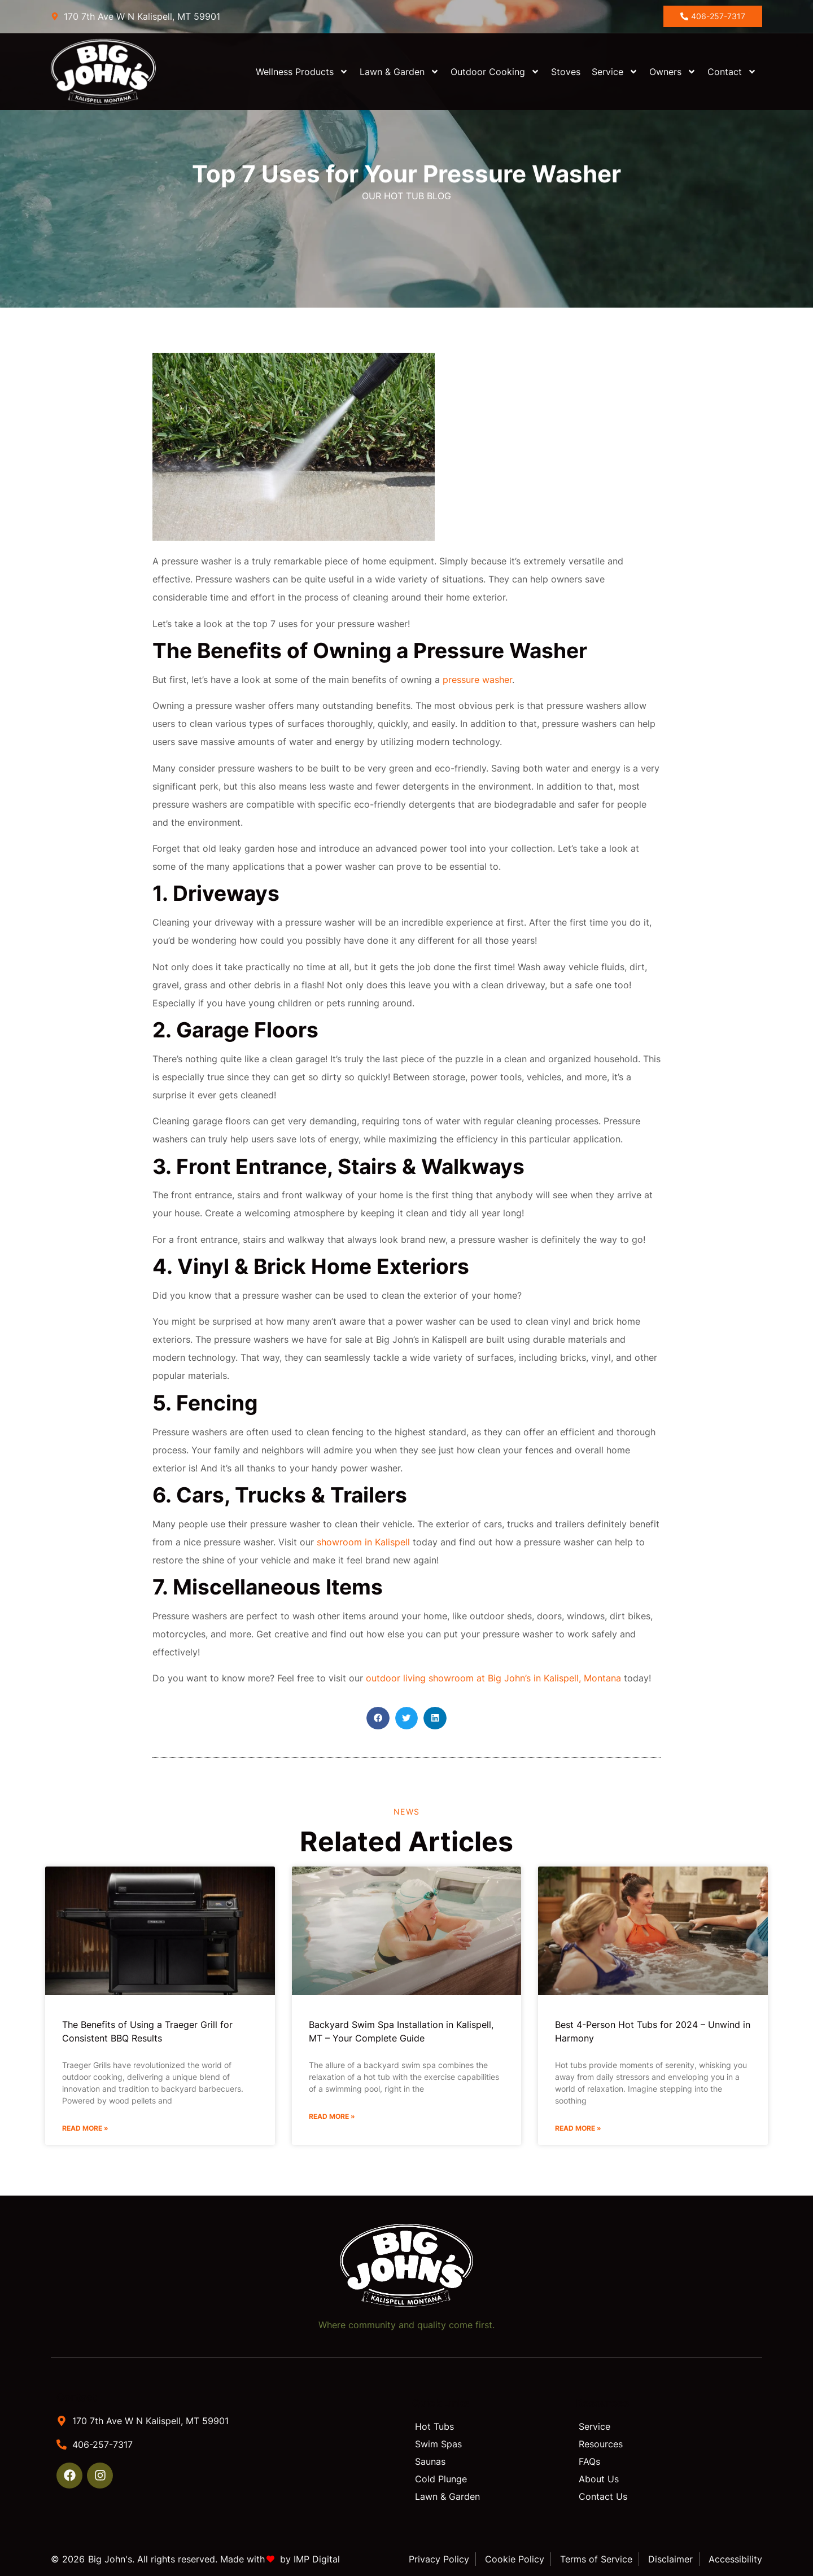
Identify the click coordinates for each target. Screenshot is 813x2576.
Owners (672, 72)
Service (615, 72)
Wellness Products (302, 72)
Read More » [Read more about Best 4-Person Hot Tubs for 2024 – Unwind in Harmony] (578, 2128)
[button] (378, 1718)
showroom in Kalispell (363, 1542)
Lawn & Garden (399, 72)
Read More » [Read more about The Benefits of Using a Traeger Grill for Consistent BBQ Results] (85, 2128)
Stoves (565, 71)
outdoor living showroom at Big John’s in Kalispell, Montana (493, 1678)
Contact (732, 72)
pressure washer (477, 679)
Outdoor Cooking (495, 72)
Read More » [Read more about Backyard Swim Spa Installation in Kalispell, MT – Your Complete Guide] (332, 2116)
